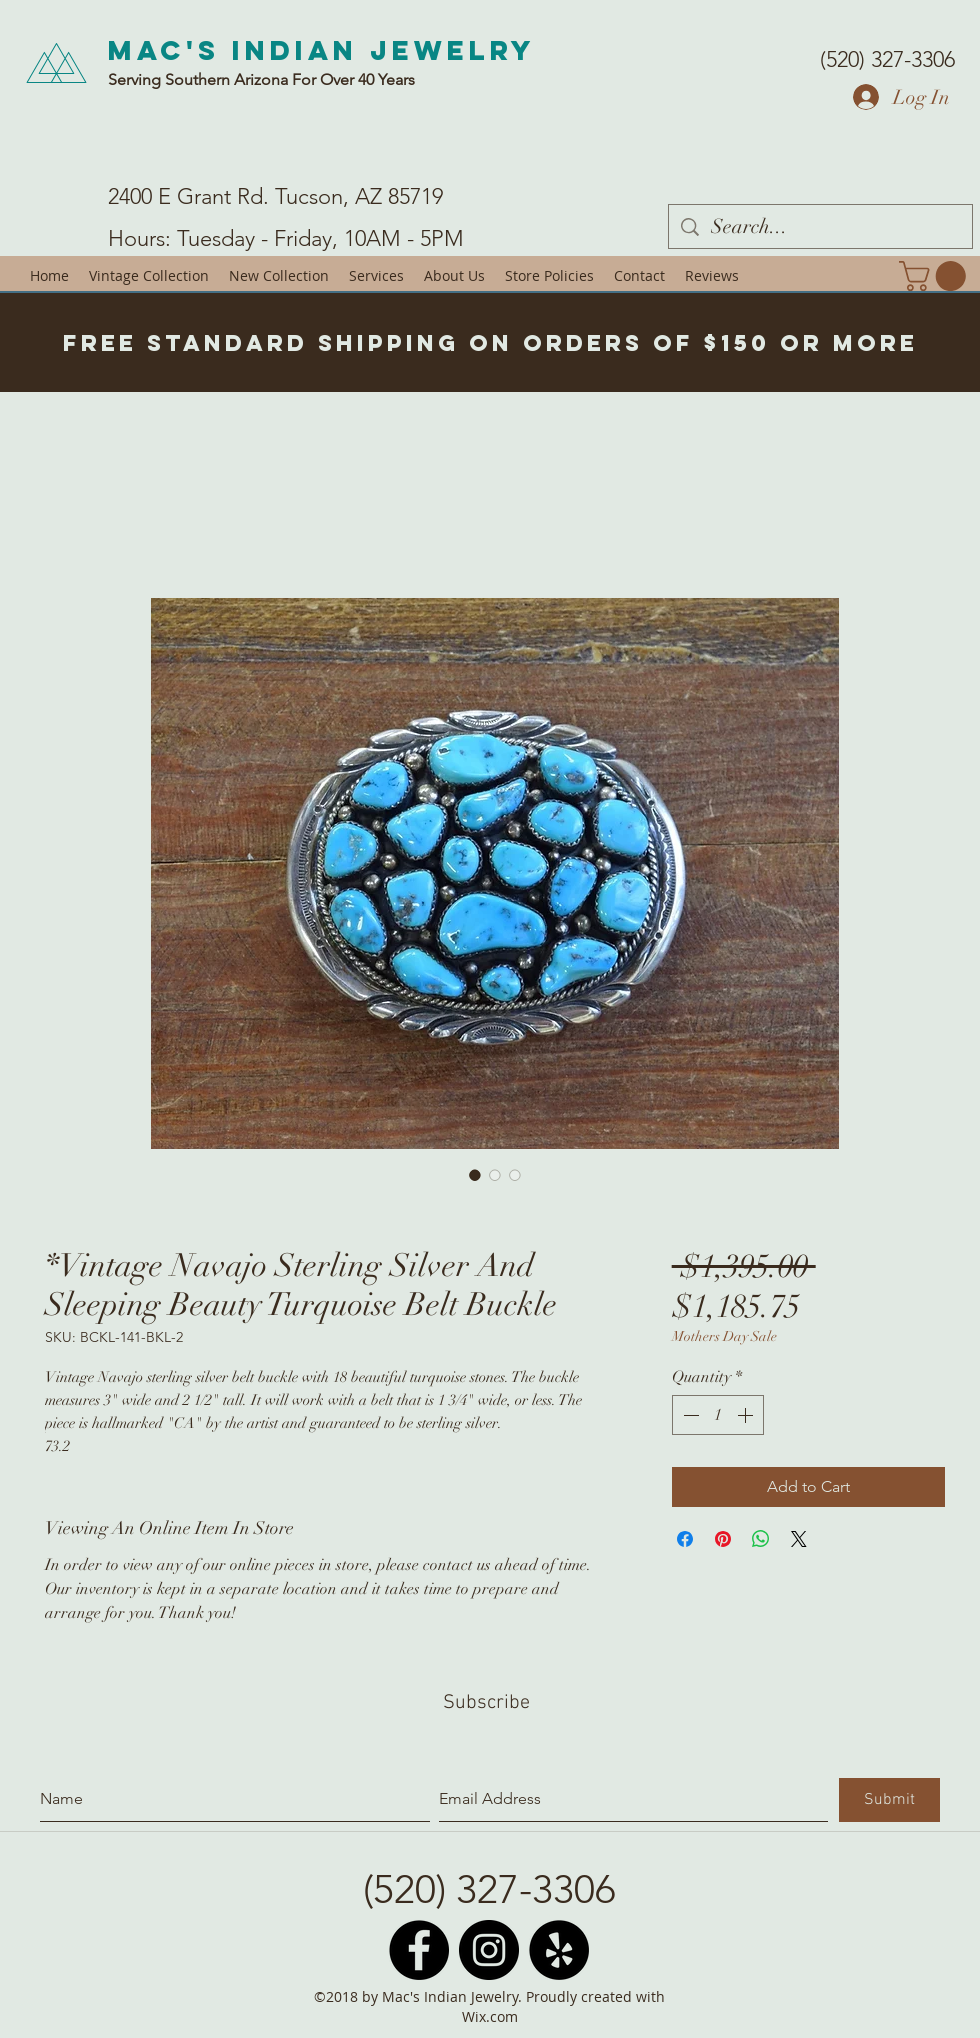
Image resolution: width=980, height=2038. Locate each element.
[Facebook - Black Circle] (419, 1950)
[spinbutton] (718, 1415)
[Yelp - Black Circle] (559, 1950)
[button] (936, 276)
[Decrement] (689, 1415)
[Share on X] (799, 1539)
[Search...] (820, 226)
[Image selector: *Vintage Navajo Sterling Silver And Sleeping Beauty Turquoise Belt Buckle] (475, 1175)
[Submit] (889, 1800)
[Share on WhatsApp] (761, 1539)
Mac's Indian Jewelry (322, 50)
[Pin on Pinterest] (723, 1539)
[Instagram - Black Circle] (489, 1950)
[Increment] (747, 1415)
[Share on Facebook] (685, 1539)
